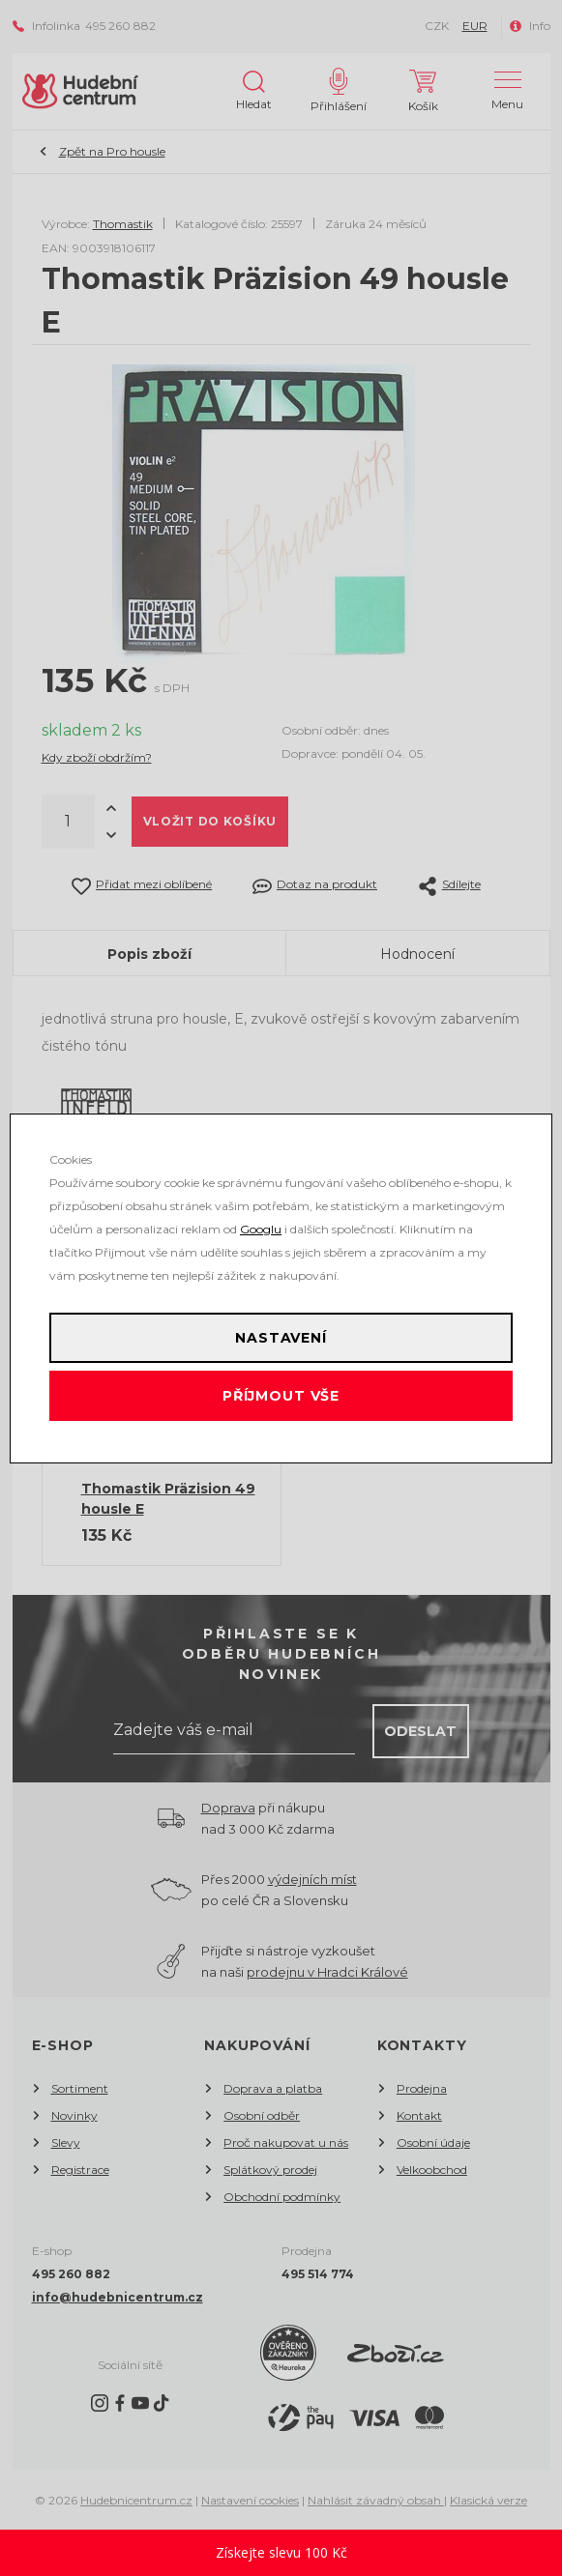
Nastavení (281, 1337)
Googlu (260, 1229)
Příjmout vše (281, 1395)
